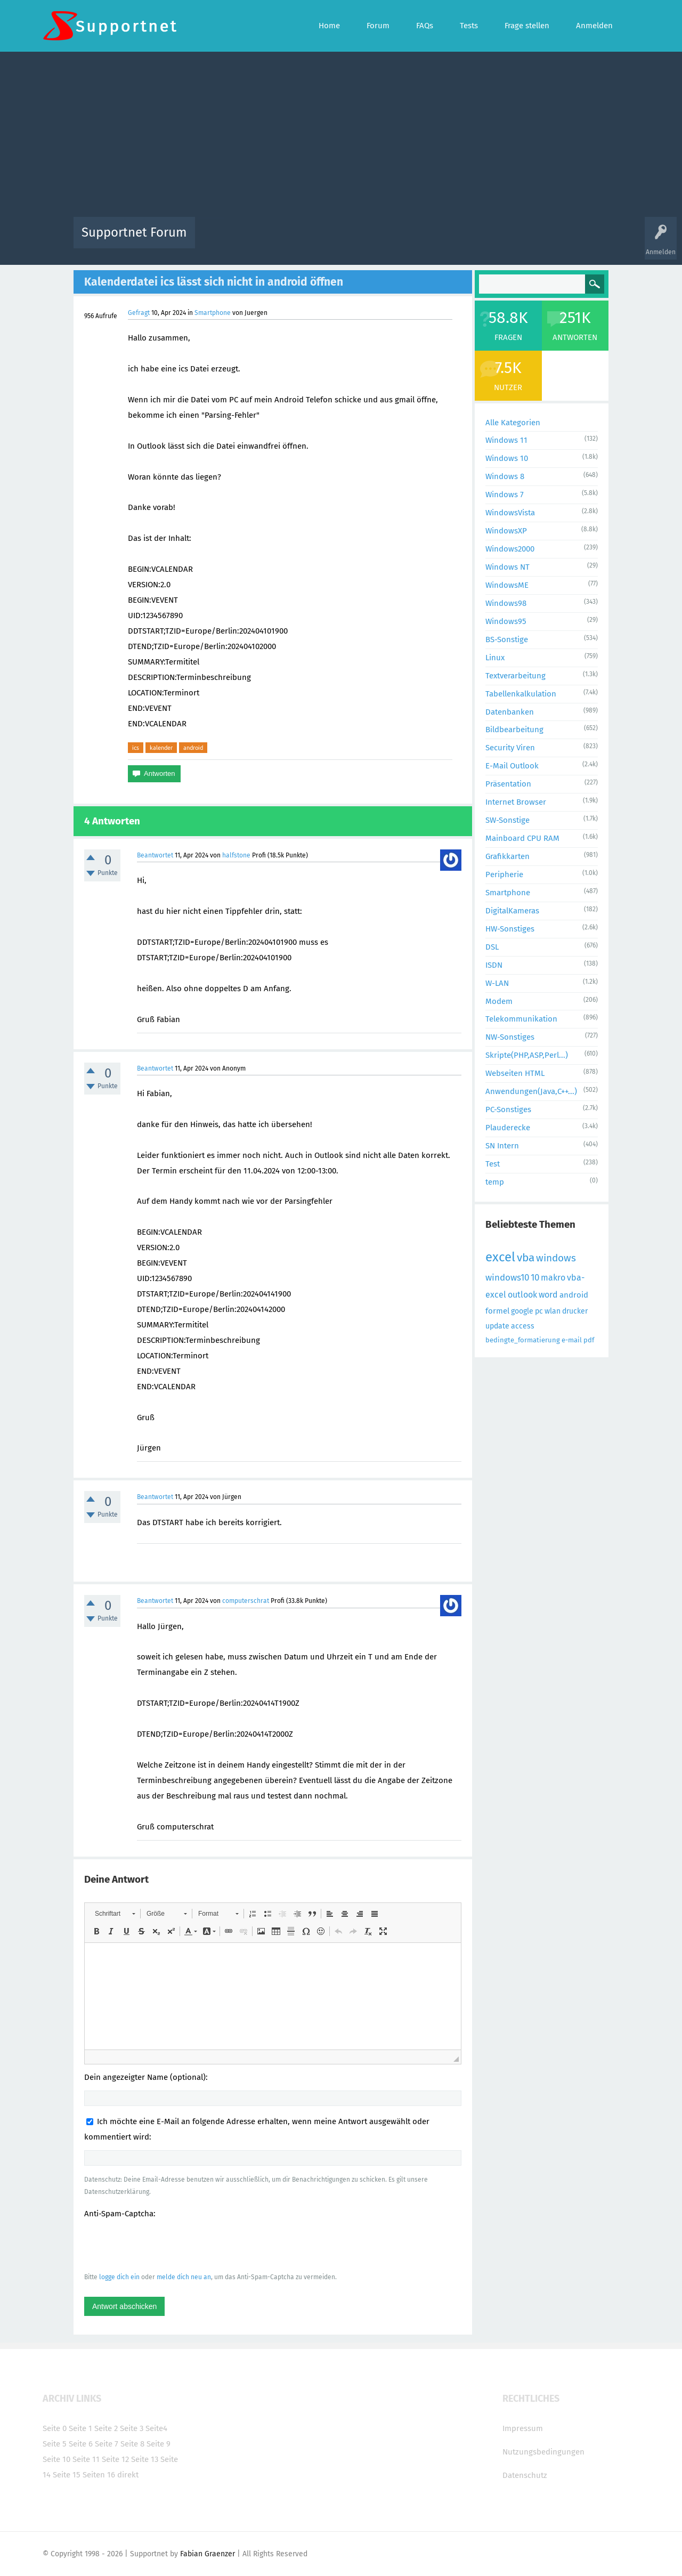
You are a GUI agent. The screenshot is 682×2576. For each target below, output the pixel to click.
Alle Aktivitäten (224, 240)
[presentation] (165, 2245)
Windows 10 (506, 458)
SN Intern (502, 1146)
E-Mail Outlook (512, 766)
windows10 (507, 1277)
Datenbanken (509, 712)
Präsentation (508, 784)
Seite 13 (144, 2459)
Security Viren (510, 747)
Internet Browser (515, 802)
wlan (553, 1311)
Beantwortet (155, 855)
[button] (115, 1913)
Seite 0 (55, 2428)
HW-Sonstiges (509, 929)
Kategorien (435, 240)
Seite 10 (56, 2459)
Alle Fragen (273, 240)
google (522, 1311)
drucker (575, 1311)
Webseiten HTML (515, 1073)
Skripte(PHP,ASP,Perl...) (526, 1055)
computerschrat (245, 1601)
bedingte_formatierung (522, 1340)
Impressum (522, 2428)
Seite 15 (66, 2475)
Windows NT (507, 567)
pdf (588, 1340)
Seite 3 (131, 2428)
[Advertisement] (341, 137)
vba (525, 1258)
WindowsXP (506, 531)
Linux (495, 657)
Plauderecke (507, 1127)
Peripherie (504, 874)
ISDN (493, 965)
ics (135, 747)
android (193, 747)
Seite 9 (158, 2444)
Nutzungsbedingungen (543, 2452)
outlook (522, 1295)
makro (553, 1278)
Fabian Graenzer (207, 2553)
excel (500, 1257)
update (497, 1326)
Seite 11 (86, 2459)
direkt (128, 2475)
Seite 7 (106, 2444)
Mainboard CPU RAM (522, 838)
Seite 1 (80, 2428)
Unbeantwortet (354, 240)
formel (497, 1311)
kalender (161, 747)
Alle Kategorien (512, 422)
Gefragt (139, 313)
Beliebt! (310, 240)
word (548, 1295)
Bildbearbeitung (514, 729)
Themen (398, 240)
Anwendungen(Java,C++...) (531, 1091)
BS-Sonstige (506, 639)
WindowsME (507, 585)
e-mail (572, 1340)
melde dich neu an (184, 2277)
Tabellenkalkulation (520, 694)
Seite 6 (81, 2444)
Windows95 (505, 621)
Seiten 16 (99, 2475)
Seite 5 (55, 2444)
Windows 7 (504, 494)
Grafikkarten (507, 856)
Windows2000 (509, 549)
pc (539, 1311)
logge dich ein (119, 2277)
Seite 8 (132, 2444)
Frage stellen (515, 240)
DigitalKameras (512, 911)
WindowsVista (510, 512)
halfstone (236, 855)
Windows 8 (504, 476)
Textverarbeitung (515, 676)
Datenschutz (524, 2475)
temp (494, 1182)
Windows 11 (506, 440)
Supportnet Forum (134, 232)
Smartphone (212, 313)
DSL (492, 947)
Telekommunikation (521, 1019)
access (522, 1326)
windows (556, 1258)
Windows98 (505, 603)
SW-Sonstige (507, 820)
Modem (499, 1001)
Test (492, 1164)
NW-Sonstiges (509, 1037)
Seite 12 (115, 2459)
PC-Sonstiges (508, 1109)
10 (535, 1277)
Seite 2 (106, 2428)
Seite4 (156, 2428)
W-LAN (497, 983)
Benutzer (474, 240)
